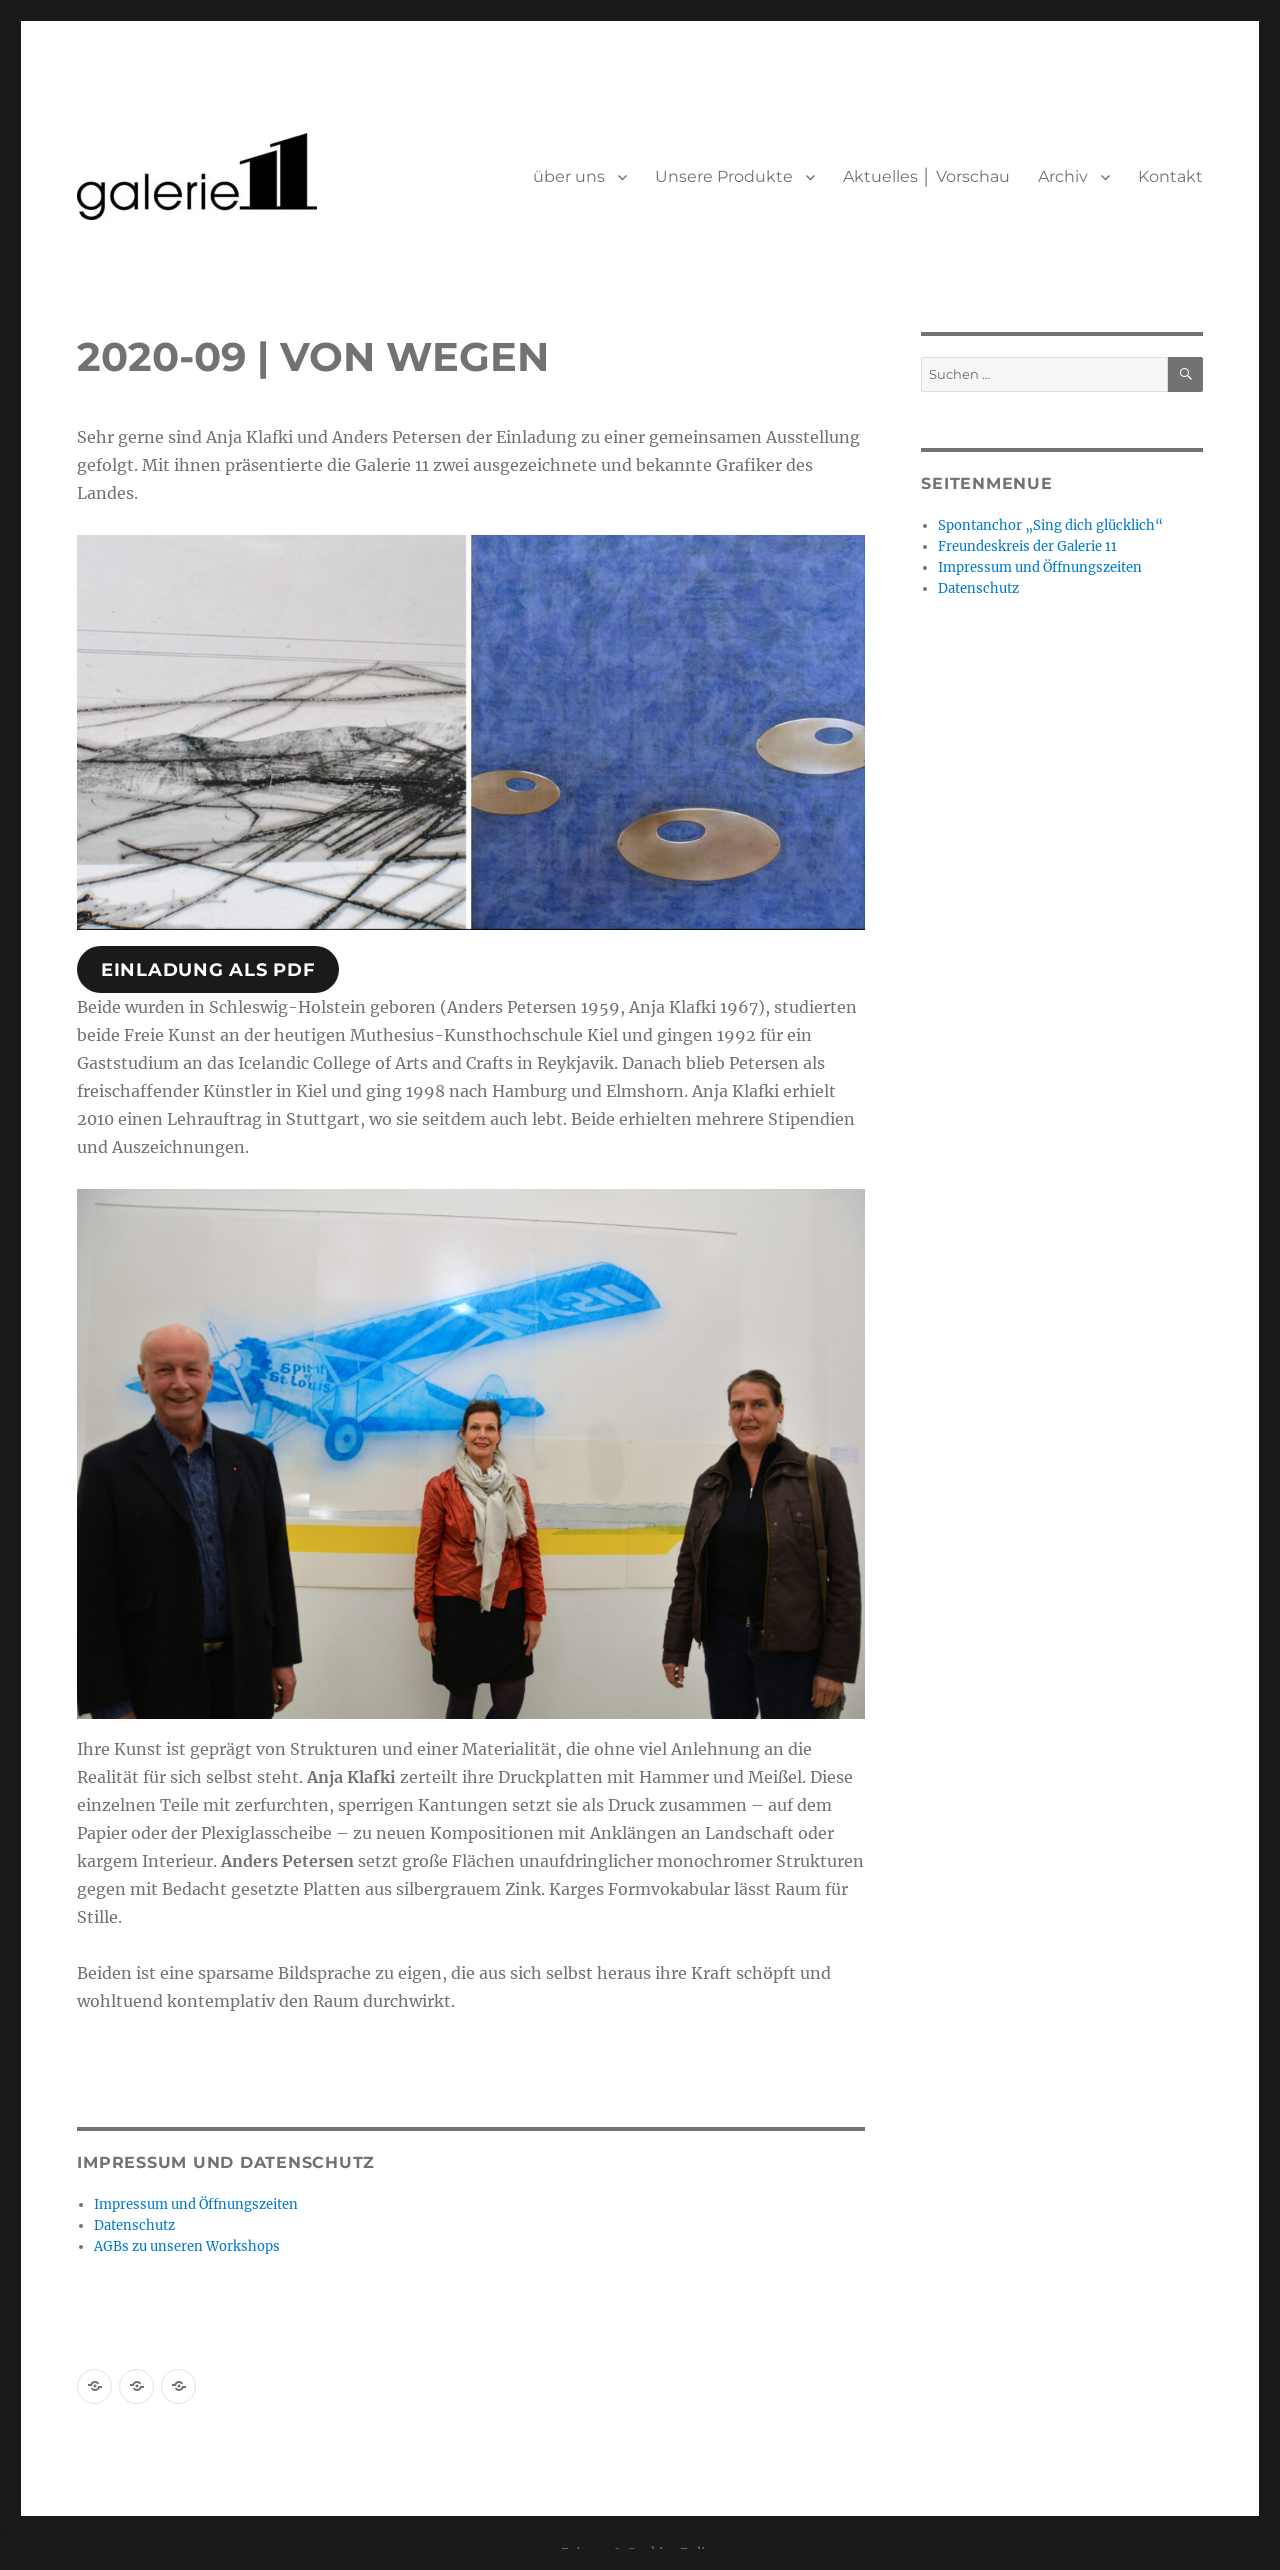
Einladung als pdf (208, 970)
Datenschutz (134, 2225)
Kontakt (1170, 176)
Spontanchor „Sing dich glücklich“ (1050, 525)
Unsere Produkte (724, 176)
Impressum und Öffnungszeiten (196, 2204)
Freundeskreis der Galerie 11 (1027, 546)
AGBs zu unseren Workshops (187, 2246)
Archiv (1063, 176)
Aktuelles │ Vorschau (926, 176)
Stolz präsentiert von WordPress (297, 2449)
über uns (569, 176)
